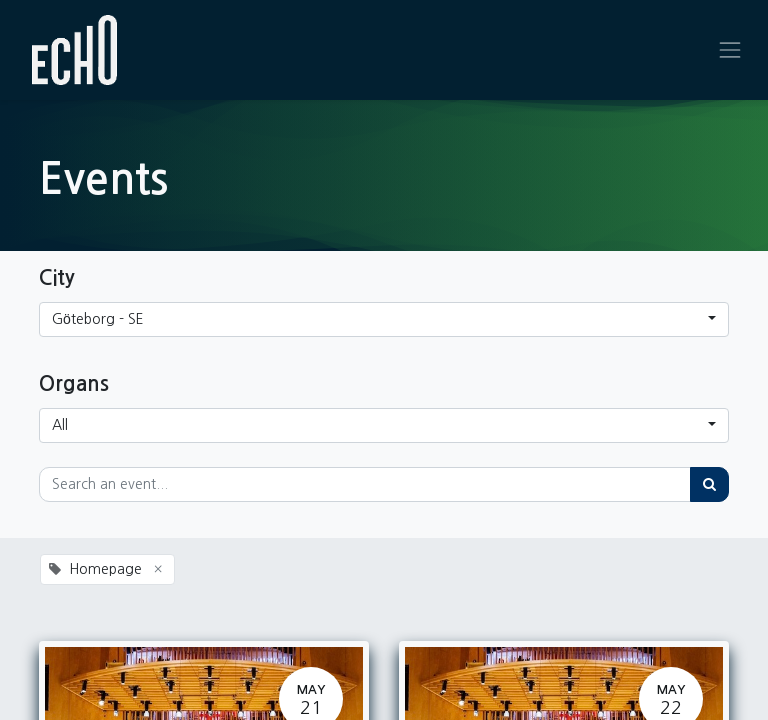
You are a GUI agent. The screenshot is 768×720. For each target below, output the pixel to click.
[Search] (709, 484)
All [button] (60, 425)
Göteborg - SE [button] (98, 319)
